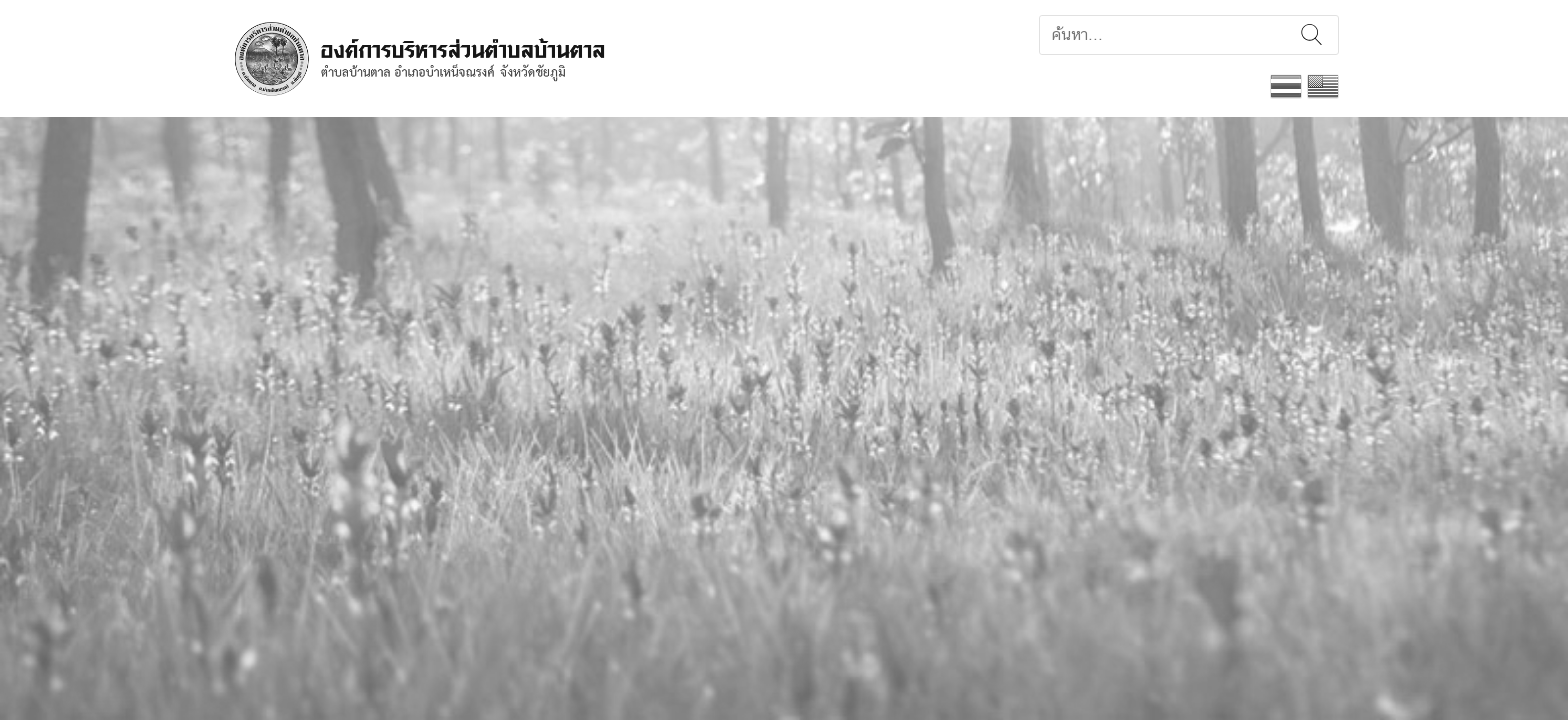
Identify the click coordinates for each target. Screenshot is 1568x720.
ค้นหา (1311, 35)
